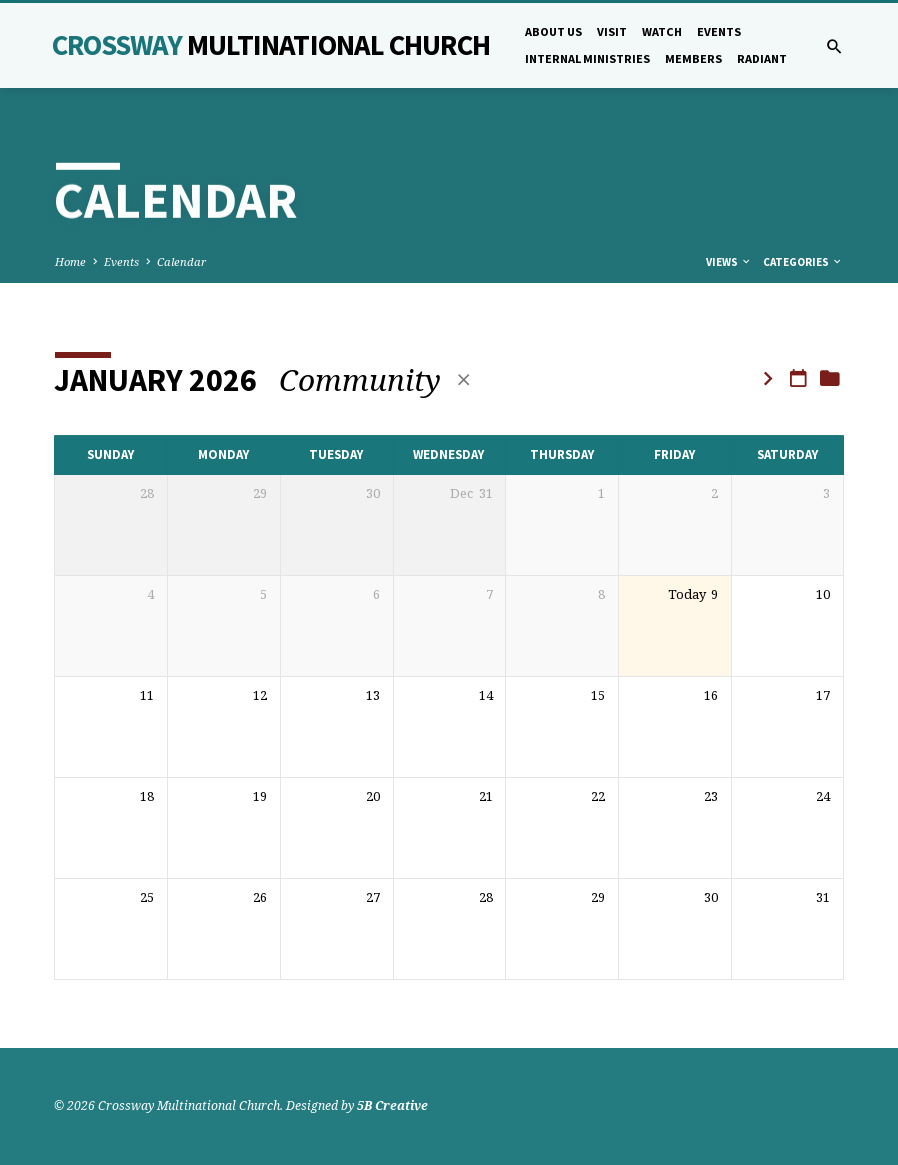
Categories (803, 262)
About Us (553, 31)
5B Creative (392, 1105)
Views (729, 262)
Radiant (762, 58)
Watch (662, 31)
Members (693, 58)
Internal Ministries (587, 58)
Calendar (181, 261)
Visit (612, 31)
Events (719, 31)
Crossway (271, 45)
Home (70, 261)
